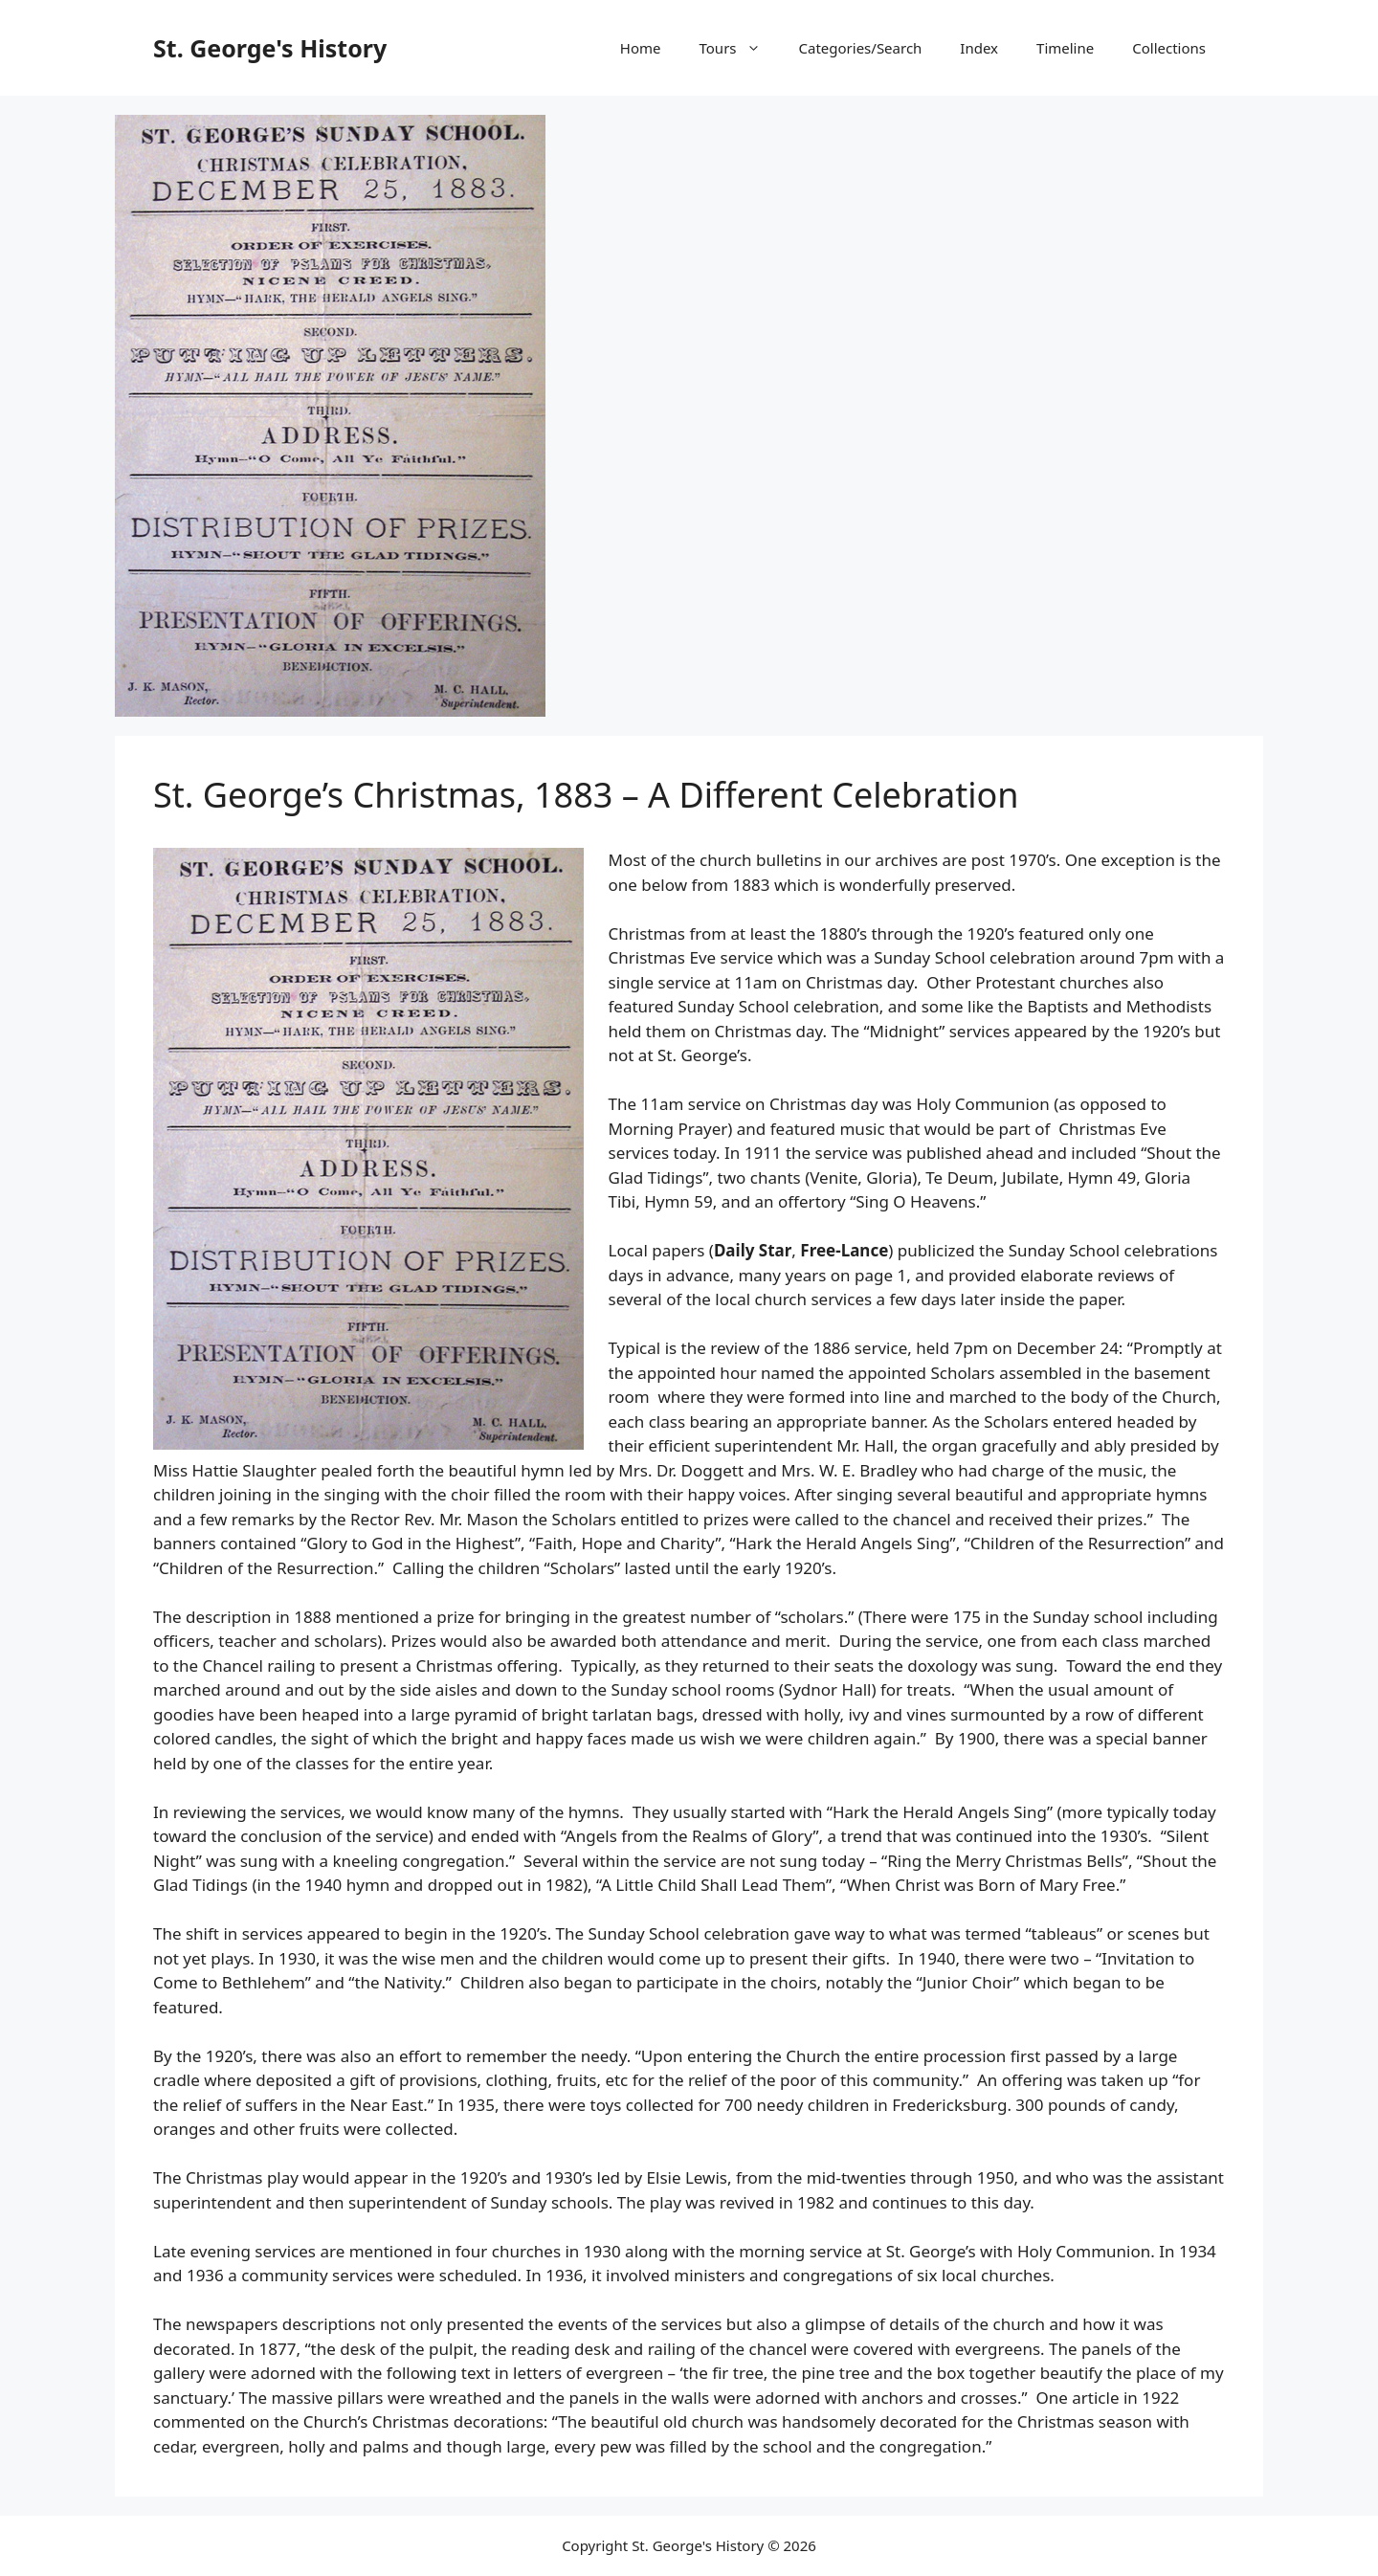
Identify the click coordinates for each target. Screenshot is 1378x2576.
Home (640, 47)
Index (979, 47)
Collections (1169, 47)
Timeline (1065, 47)
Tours (740, 48)
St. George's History (270, 48)
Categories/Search (860, 47)
